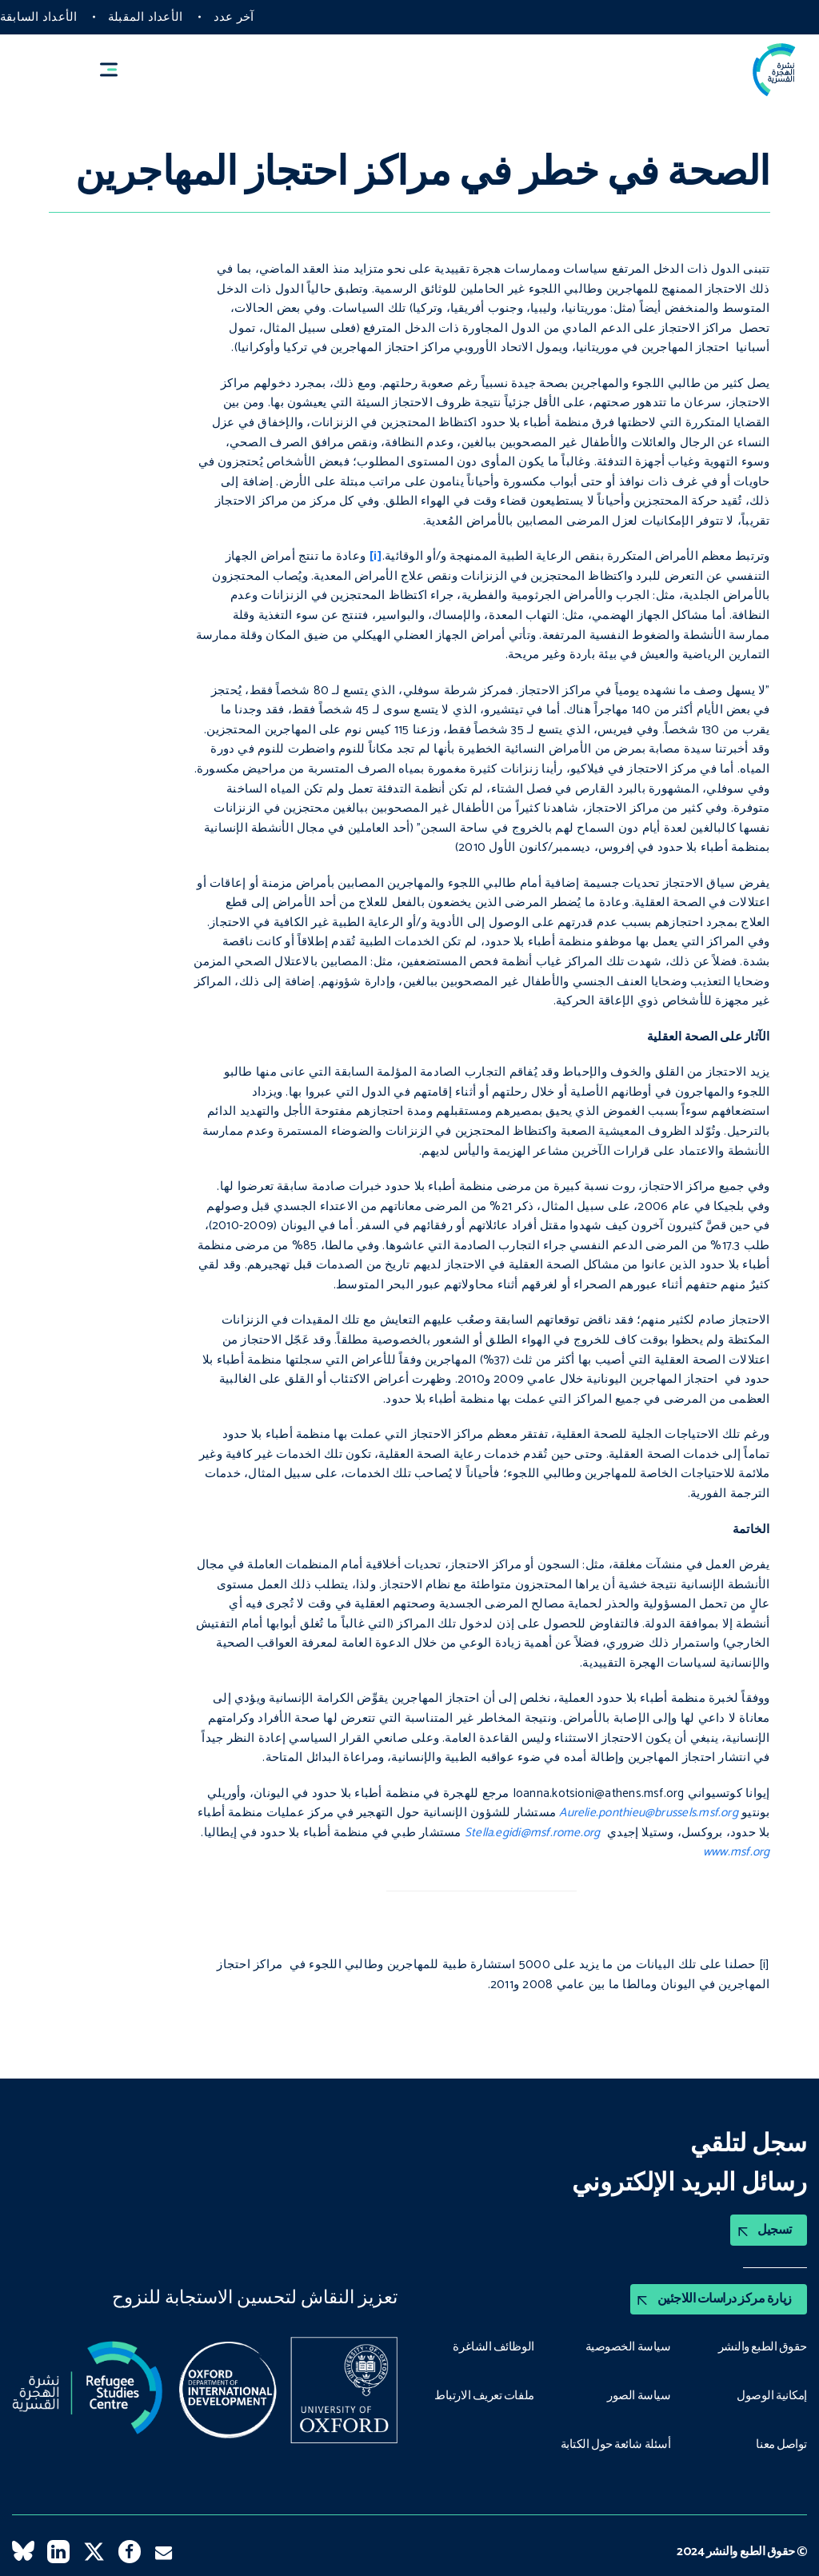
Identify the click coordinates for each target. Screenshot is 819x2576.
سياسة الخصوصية (628, 2346)
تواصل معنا (781, 2442)
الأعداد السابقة (38, 17)
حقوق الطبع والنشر (762, 2346)
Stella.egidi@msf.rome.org (533, 1833)
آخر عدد (234, 17)
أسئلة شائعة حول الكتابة (614, 2442)
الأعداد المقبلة (145, 17)
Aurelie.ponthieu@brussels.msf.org (648, 1813)
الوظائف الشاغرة (493, 2346)
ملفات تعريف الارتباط (483, 2394)
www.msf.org (736, 1852)
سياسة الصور (638, 2394)
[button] (116, 70)
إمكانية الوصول (771, 2394)
